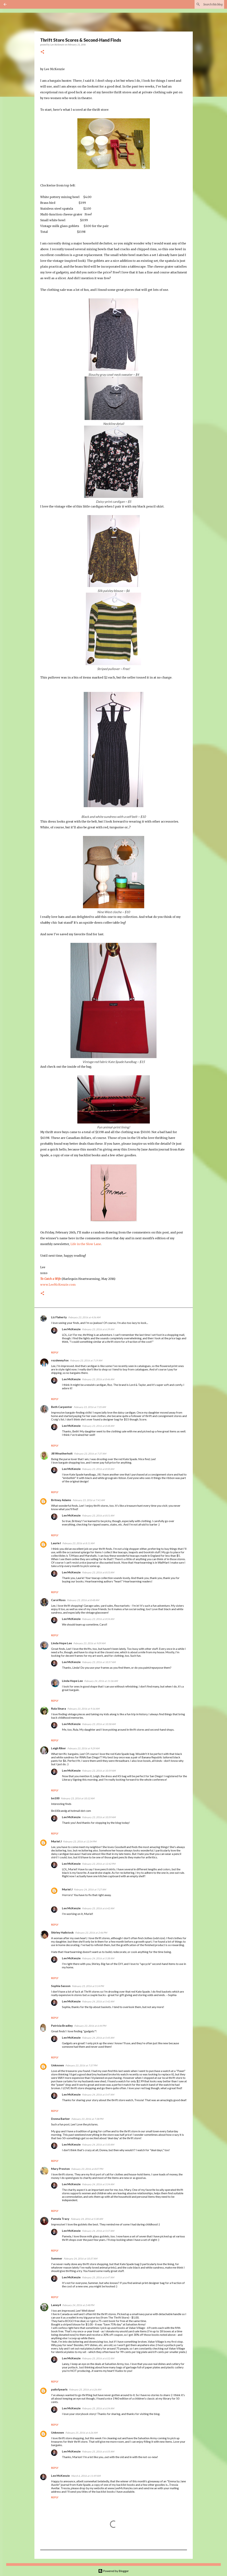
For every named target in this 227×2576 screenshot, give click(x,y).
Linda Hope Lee (61, 1643)
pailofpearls (59, 2389)
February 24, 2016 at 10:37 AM (80, 2258)
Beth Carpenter (61, 1406)
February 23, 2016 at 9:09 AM (89, 1643)
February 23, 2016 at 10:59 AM (99, 1770)
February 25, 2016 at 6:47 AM (98, 2277)
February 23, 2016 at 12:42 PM (98, 1863)
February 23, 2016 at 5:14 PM (88, 1986)
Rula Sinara (58, 1708)
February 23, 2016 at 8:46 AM (98, 1379)
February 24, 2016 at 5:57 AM (98, 2230)
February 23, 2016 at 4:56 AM (84, 1317)
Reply (54, 1352)
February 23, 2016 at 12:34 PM (79, 1841)
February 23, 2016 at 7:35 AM (90, 1407)
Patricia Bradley (62, 2025)
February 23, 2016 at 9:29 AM (83, 1748)
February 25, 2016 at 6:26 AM (85, 2389)
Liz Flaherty (59, 1317)
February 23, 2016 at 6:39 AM (98, 1329)
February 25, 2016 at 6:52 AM (98, 2358)
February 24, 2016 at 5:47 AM (98, 2094)
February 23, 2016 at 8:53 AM (98, 1572)
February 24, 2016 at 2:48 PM (78, 2305)
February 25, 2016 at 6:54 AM (98, 2408)
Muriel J (56, 1841)
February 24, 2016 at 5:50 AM (98, 2144)
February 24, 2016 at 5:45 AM (98, 2037)
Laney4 (56, 2305)
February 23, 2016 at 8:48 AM (98, 1425)
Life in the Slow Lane (85, 1244)
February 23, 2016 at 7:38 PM (87, 2118)
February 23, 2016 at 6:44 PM (90, 2025)
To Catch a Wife (50, 1279)
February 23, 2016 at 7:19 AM (86, 1360)
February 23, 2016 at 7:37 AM (90, 1453)
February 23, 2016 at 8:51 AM (98, 1515)
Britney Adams (61, 1500)
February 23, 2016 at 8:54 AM (98, 1619)
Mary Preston (60, 2168)
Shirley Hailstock (62, 1932)
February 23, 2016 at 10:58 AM (99, 1724)
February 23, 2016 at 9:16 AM (83, 1708)
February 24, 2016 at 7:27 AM (90, 1889)
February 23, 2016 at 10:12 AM (77, 1798)
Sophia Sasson (60, 1986)
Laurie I (56, 1543)
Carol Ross (58, 1600)
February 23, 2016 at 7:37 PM (81, 2065)
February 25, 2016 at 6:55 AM (98, 2451)
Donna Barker (60, 2118)
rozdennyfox (60, 1360)
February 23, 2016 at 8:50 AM (98, 1469)
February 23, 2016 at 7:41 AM (89, 1500)
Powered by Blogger (113, 2571)
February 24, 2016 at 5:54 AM (98, 2184)
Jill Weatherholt (62, 1453)
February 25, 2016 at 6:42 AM (98, 1908)
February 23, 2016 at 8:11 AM (78, 1543)
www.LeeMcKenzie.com (58, 1284)
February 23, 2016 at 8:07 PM (87, 2168)
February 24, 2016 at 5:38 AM (98, 1958)
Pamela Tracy (60, 2218)
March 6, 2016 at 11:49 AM (86, 2475)
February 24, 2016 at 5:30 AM (87, 2218)
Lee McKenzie (71, 1329)
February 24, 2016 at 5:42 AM (98, 2001)
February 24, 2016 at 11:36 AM (101, 1681)
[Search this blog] (205, 4)
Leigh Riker (58, 1748)
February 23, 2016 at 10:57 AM (99, 1662)
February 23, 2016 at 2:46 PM (91, 1932)
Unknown (57, 2065)
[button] (42, 52)
